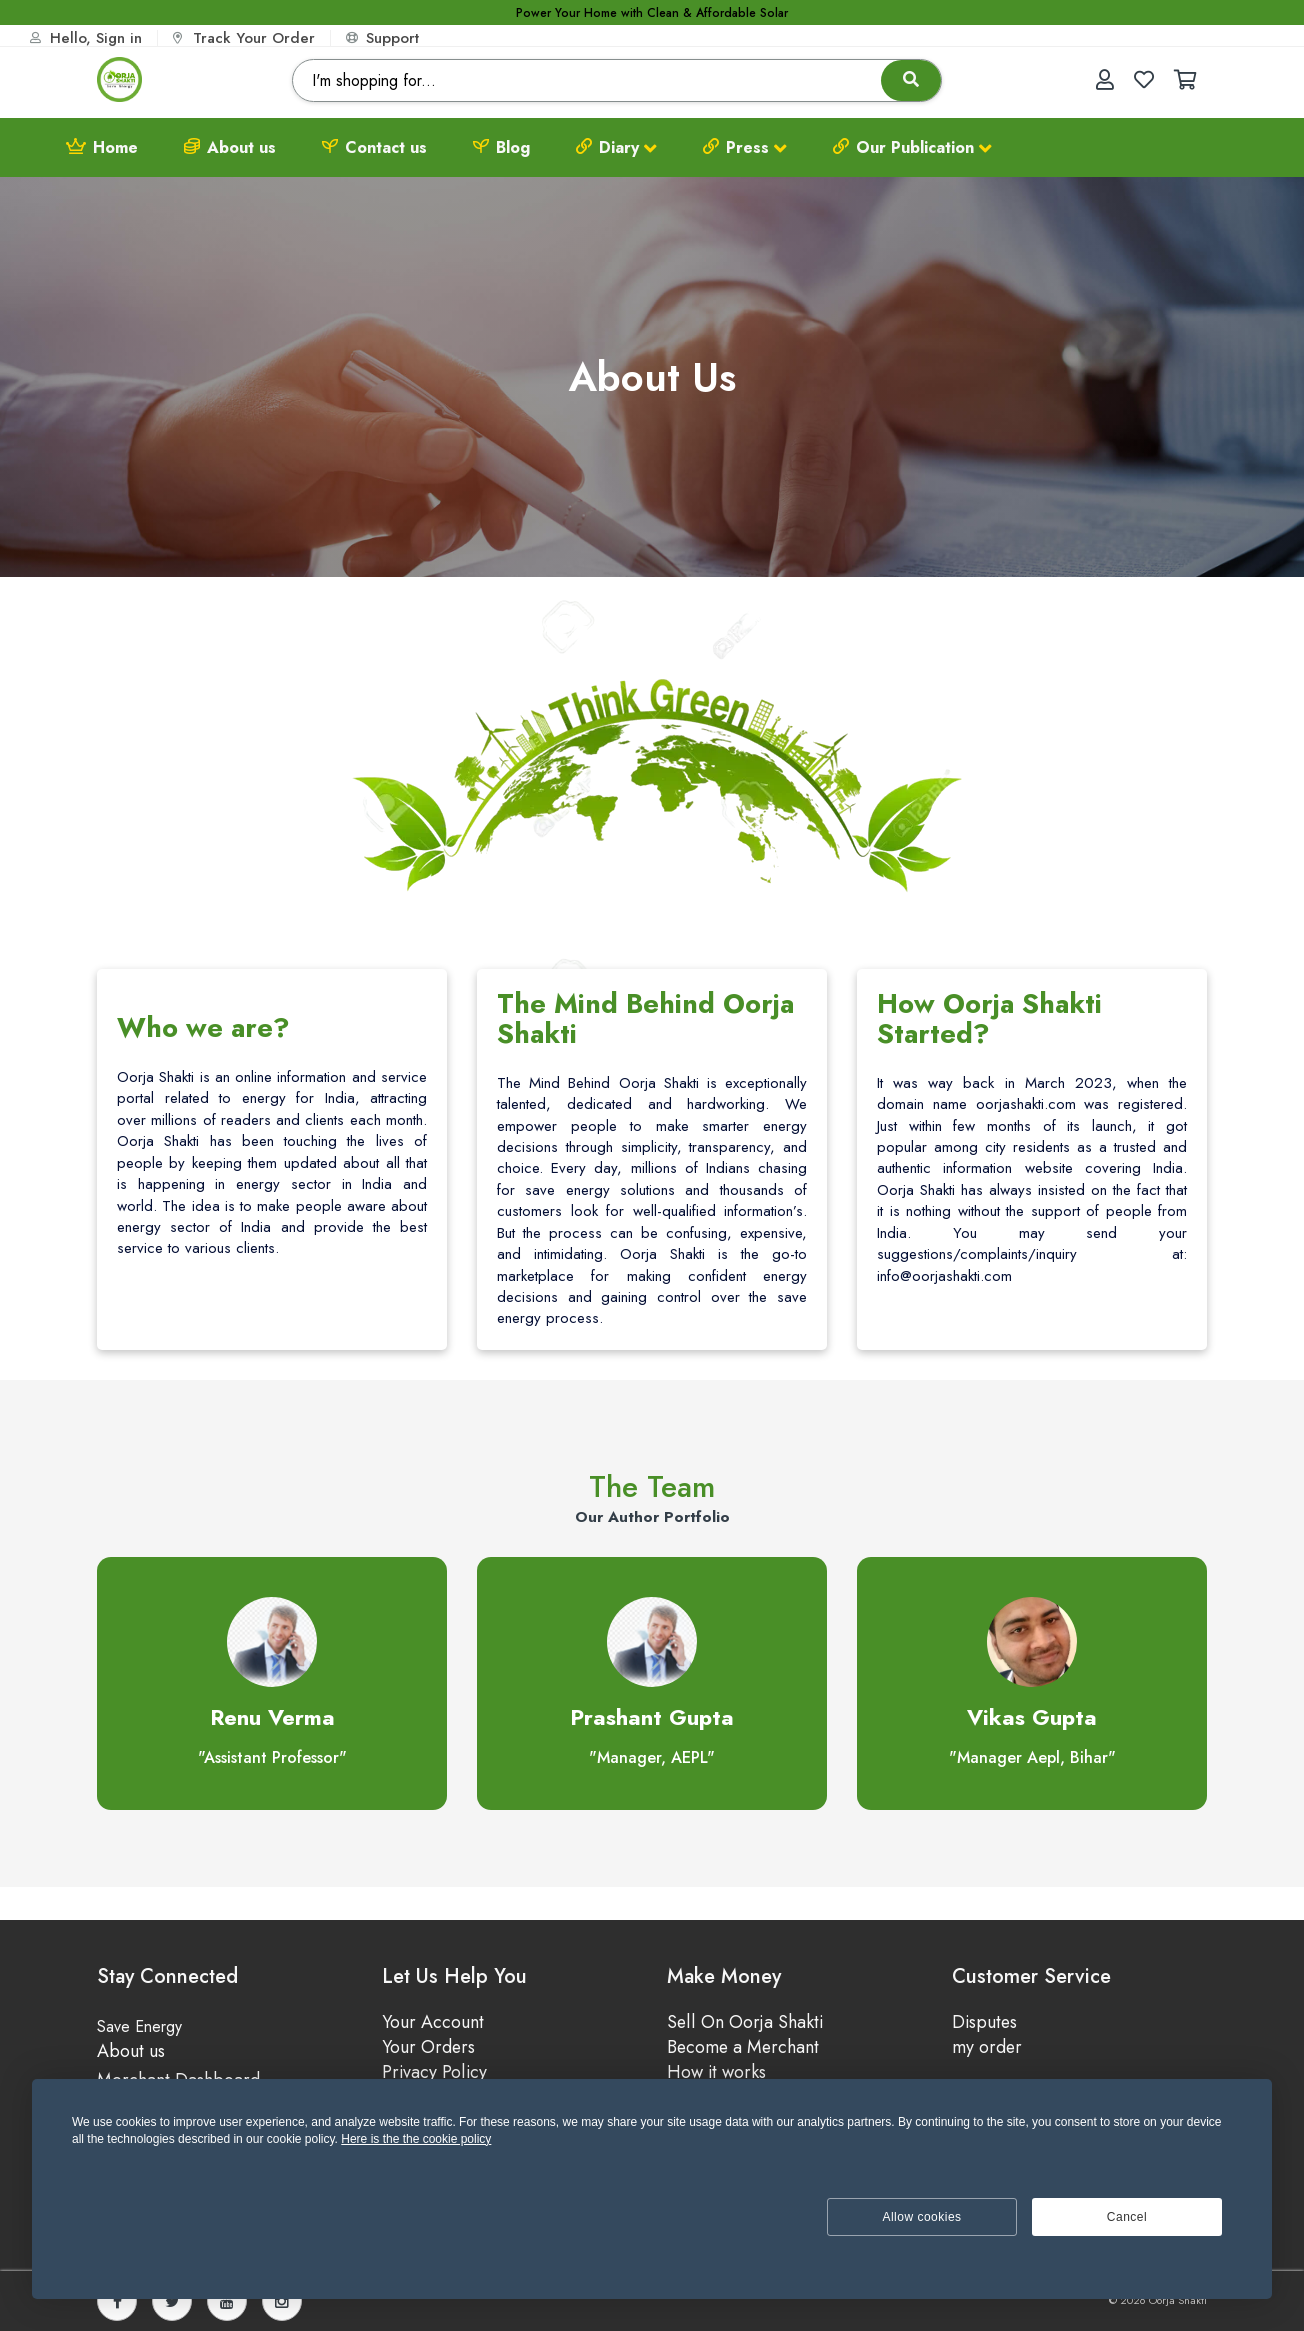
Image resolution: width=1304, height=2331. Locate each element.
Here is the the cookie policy (416, 2139)
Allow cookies (921, 2217)
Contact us (374, 147)
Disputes (985, 2022)
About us (230, 147)
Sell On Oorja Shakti (745, 2022)
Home (102, 147)
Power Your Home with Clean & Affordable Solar (652, 13)
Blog (501, 147)
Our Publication (912, 148)
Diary (616, 148)
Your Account (433, 2022)
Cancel (1127, 2217)
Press (745, 148)
